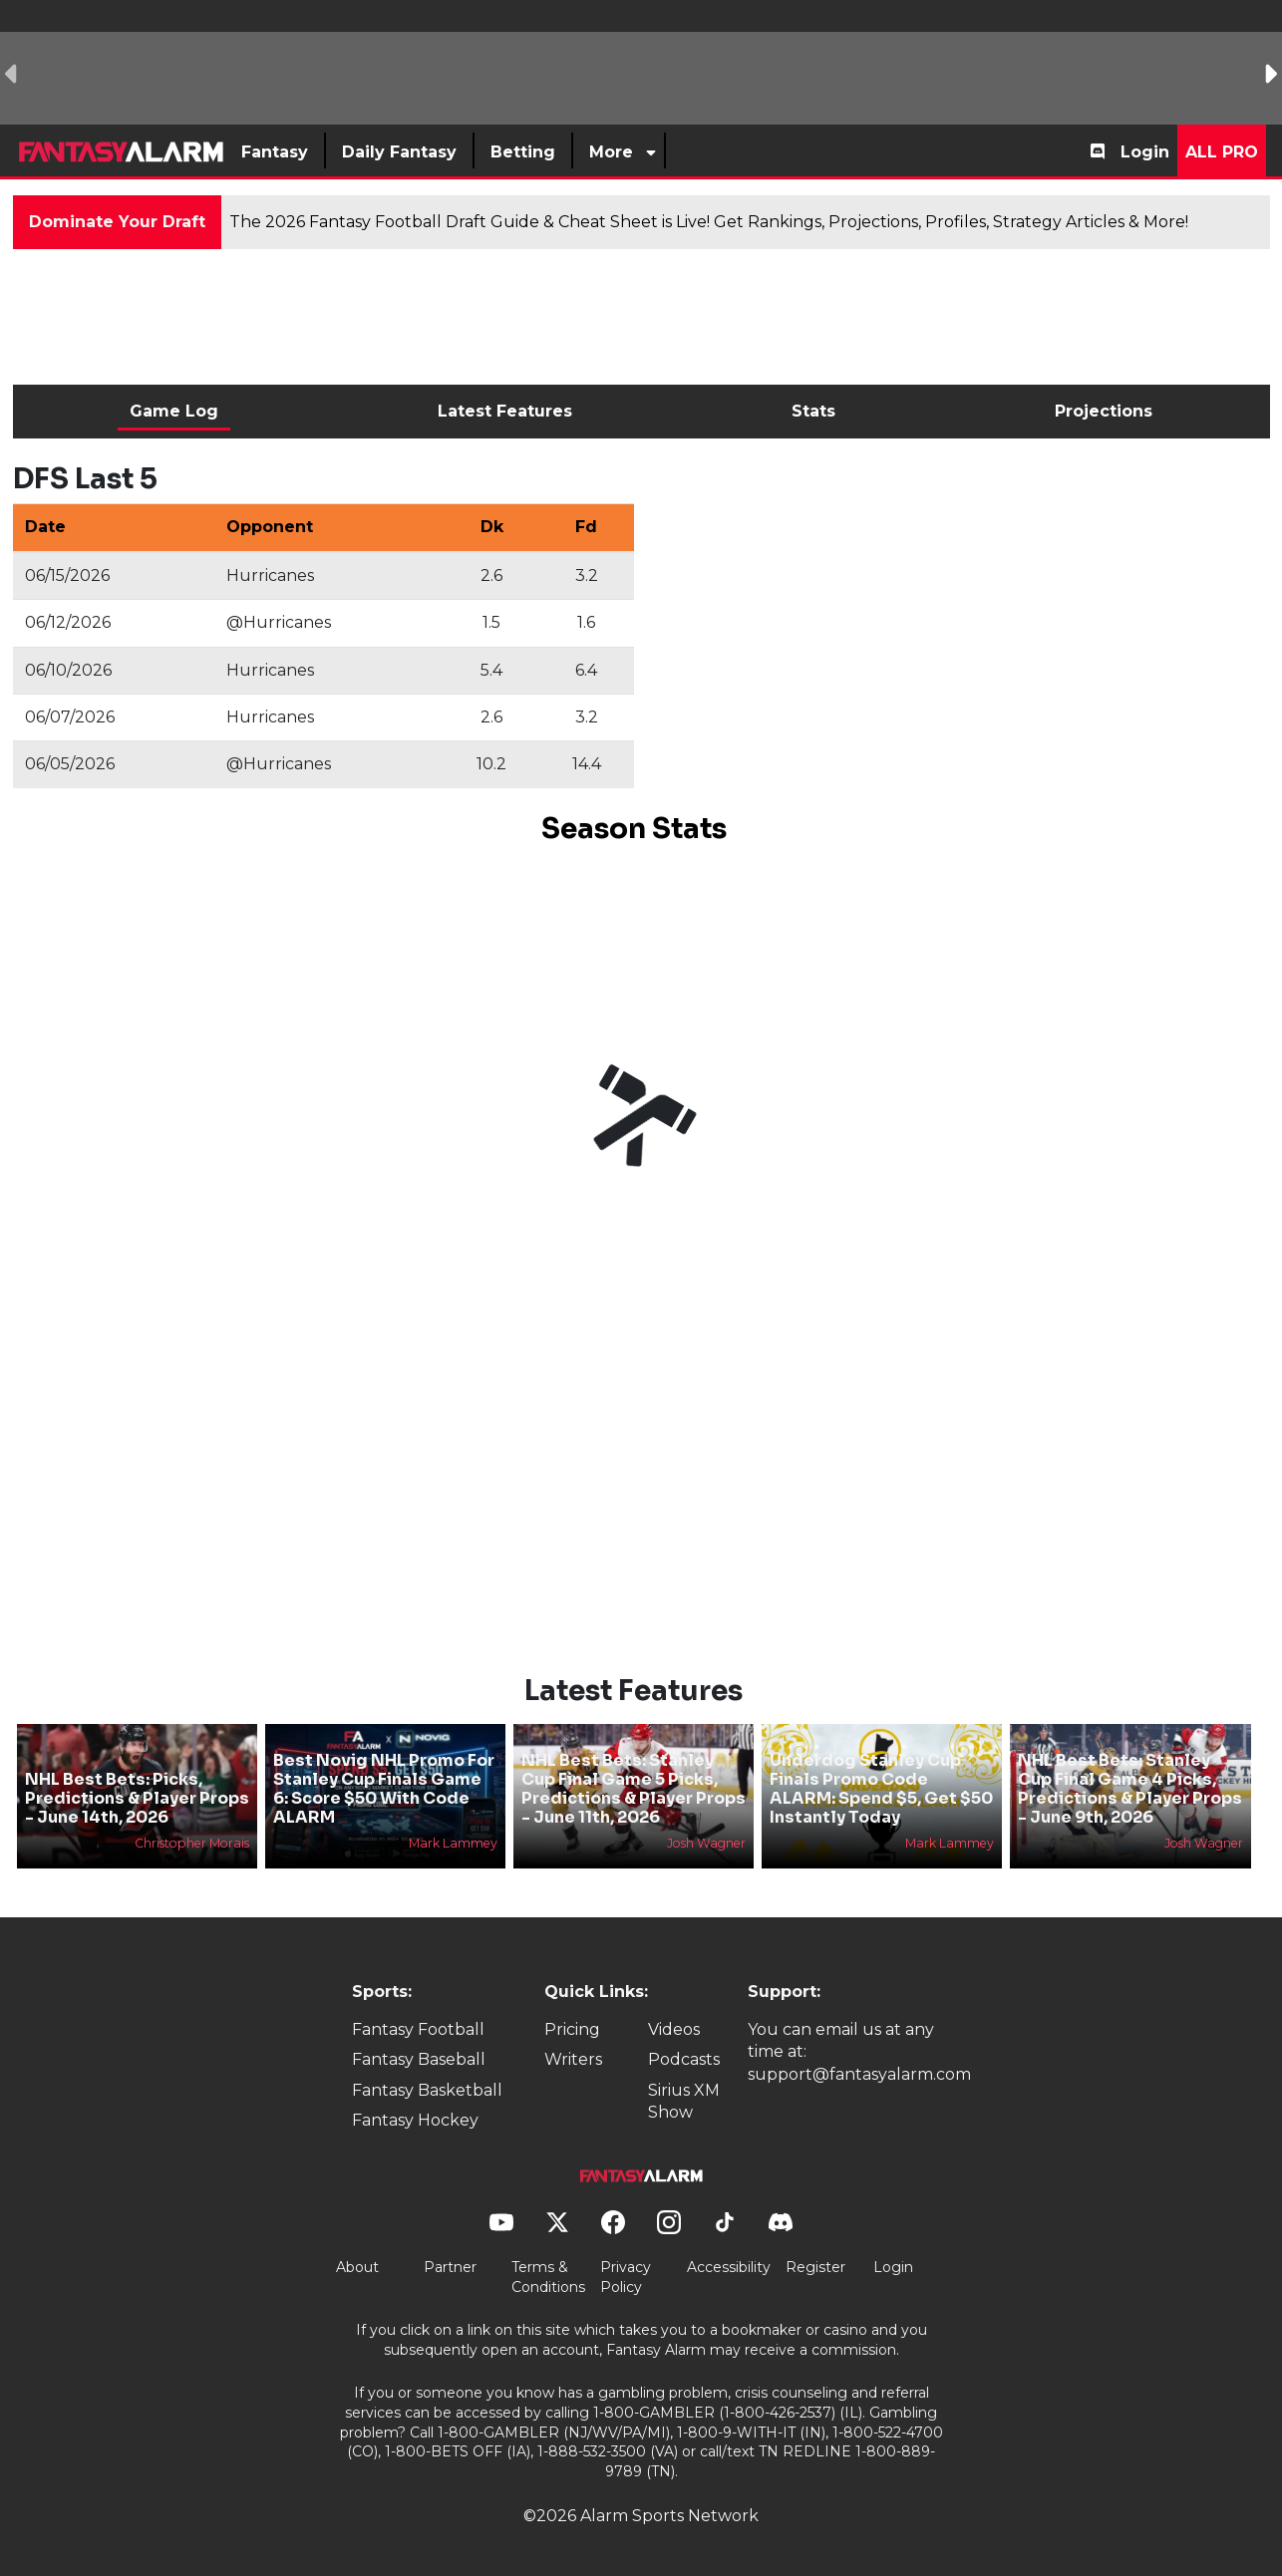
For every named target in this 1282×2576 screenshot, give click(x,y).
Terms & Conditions (548, 2277)
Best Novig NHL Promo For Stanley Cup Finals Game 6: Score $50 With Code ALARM (383, 1789)
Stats (813, 411)
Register (815, 2267)
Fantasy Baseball (418, 2059)
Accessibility (729, 2267)
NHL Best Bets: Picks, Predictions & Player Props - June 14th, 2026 (137, 1798)
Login (1145, 152)
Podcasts (684, 2059)
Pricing (572, 2029)
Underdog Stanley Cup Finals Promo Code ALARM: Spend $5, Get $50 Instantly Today (881, 1789)
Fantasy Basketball (427, 2090)
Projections (1103, 411)
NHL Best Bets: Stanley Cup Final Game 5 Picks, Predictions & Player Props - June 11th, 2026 (633, 1789)
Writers (573, 2059)
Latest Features (505, 411)
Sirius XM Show (684, 2101)
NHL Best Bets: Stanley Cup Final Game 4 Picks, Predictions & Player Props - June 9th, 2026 (1130, 1789)
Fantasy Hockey (415, 2120)
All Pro (1221, 152)
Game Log (174, 411)
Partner (450, 2267)
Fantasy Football (418, 2029)
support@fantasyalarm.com (859, 2074)
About (357, 2267)
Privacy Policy (625, 2277)
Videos (674, 2029)
